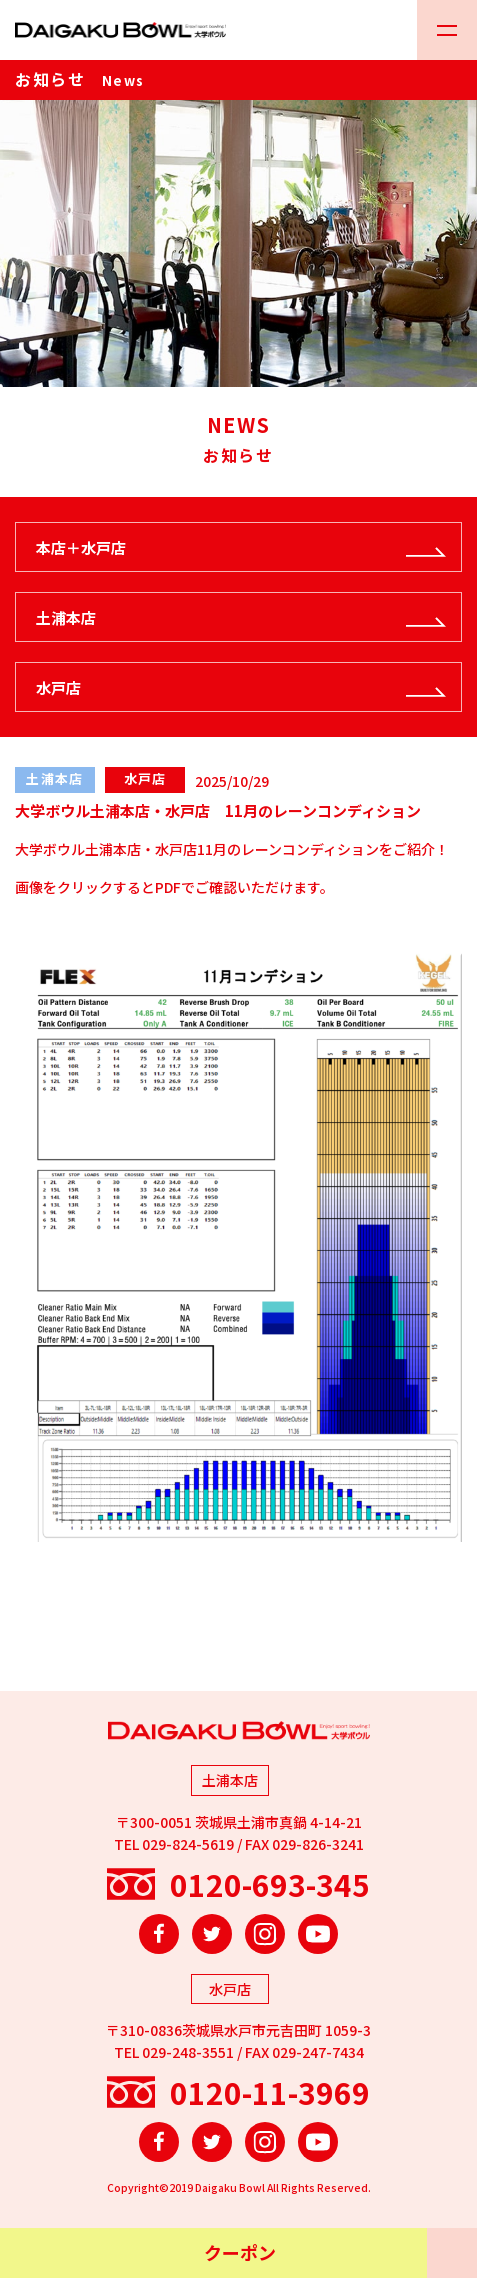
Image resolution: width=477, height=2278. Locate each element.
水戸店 (58, 687)
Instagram (265, 1934)
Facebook (159, 1934)
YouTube (318, 1934)
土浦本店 (66, 617)
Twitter (212, 1934)
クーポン (240, 2252)
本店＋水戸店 (81, 547)
